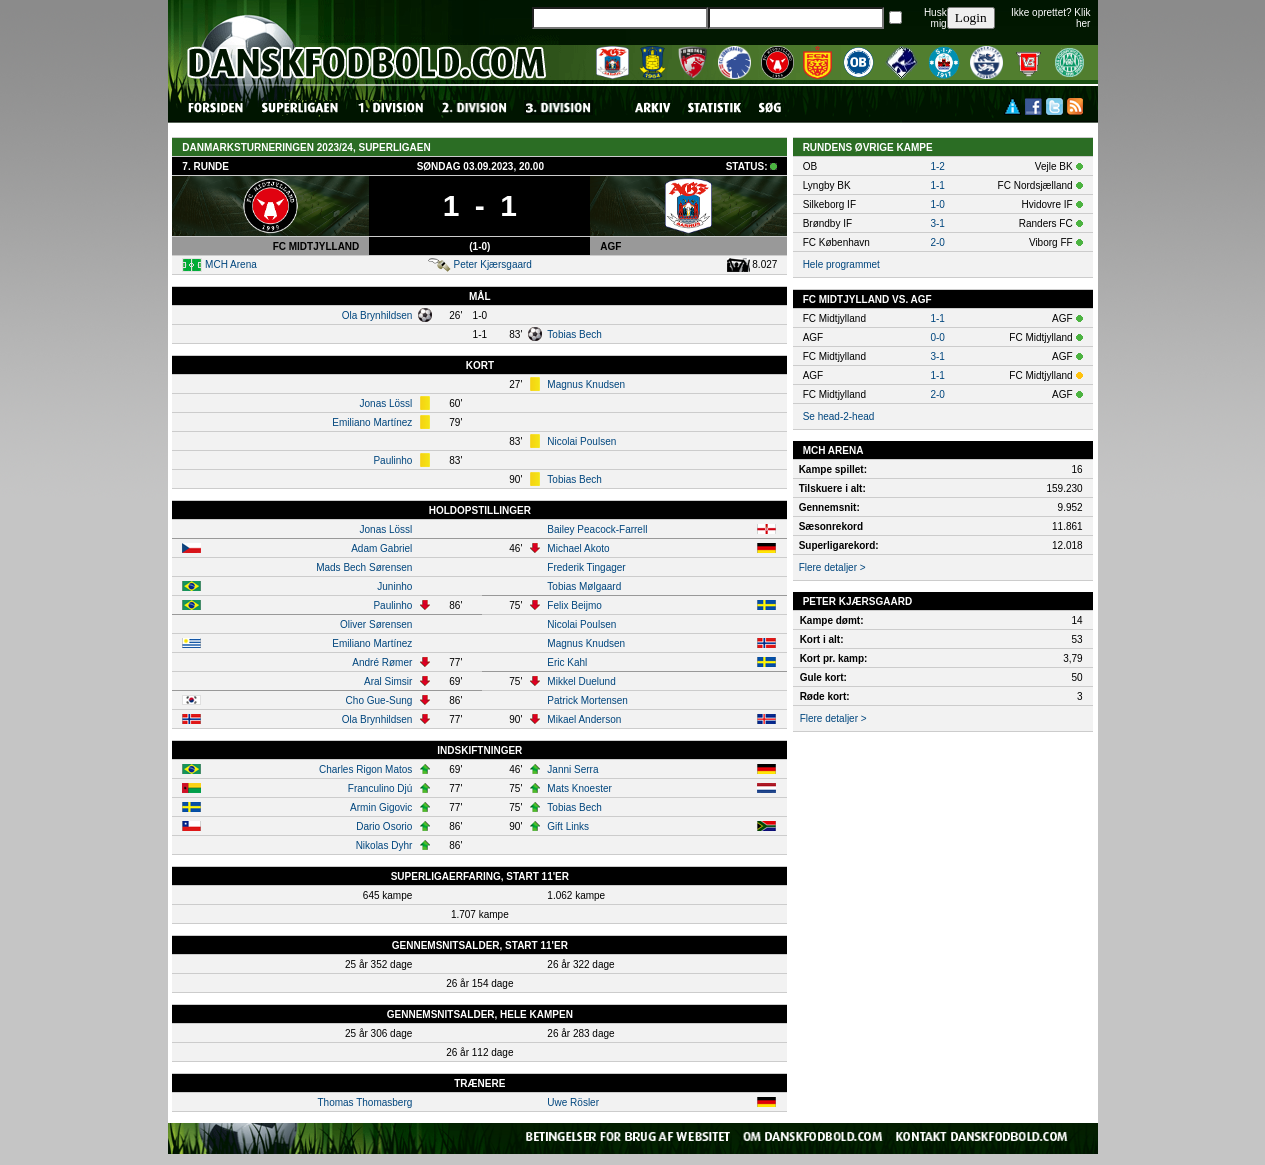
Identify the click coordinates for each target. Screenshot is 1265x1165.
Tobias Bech (574, 334)
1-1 (937, 185)
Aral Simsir (388, 681)
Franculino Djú (380, 788)
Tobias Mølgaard (584, 586)
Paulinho (392, 460)
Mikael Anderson (584, 719)
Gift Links (568, 826)
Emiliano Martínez (372, 422)
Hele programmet (841, 264)
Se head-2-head (839, 416)
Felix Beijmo (574, 605)
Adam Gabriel (381, 548)
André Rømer (382, 662)
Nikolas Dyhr (384, 845)
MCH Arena (231, 264)
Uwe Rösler (573, 1102)
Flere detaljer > (832, 567)
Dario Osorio (384, 826)
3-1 (937, 223)
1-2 (937, 166)
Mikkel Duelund (581, 681)
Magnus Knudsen (586, 384)
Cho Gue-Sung (379, 700)
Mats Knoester (579, 788)
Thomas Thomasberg (364, 1102)
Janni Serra (572, 769)
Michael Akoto (578, 548)
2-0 (937, 242)
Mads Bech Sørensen (364, 567)
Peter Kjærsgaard (493, 264)
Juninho (394, 586)
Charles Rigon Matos (365, 769)
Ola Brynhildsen (377, 315)
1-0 (937, 204)
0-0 (937, 337)
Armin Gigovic (381, 807)
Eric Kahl (567, 662)
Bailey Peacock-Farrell (597, 529)
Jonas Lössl (386, 403)
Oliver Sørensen (376, 624)
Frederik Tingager (586, 567)
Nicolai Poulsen (581, 441)
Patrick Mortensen (587, 700)
